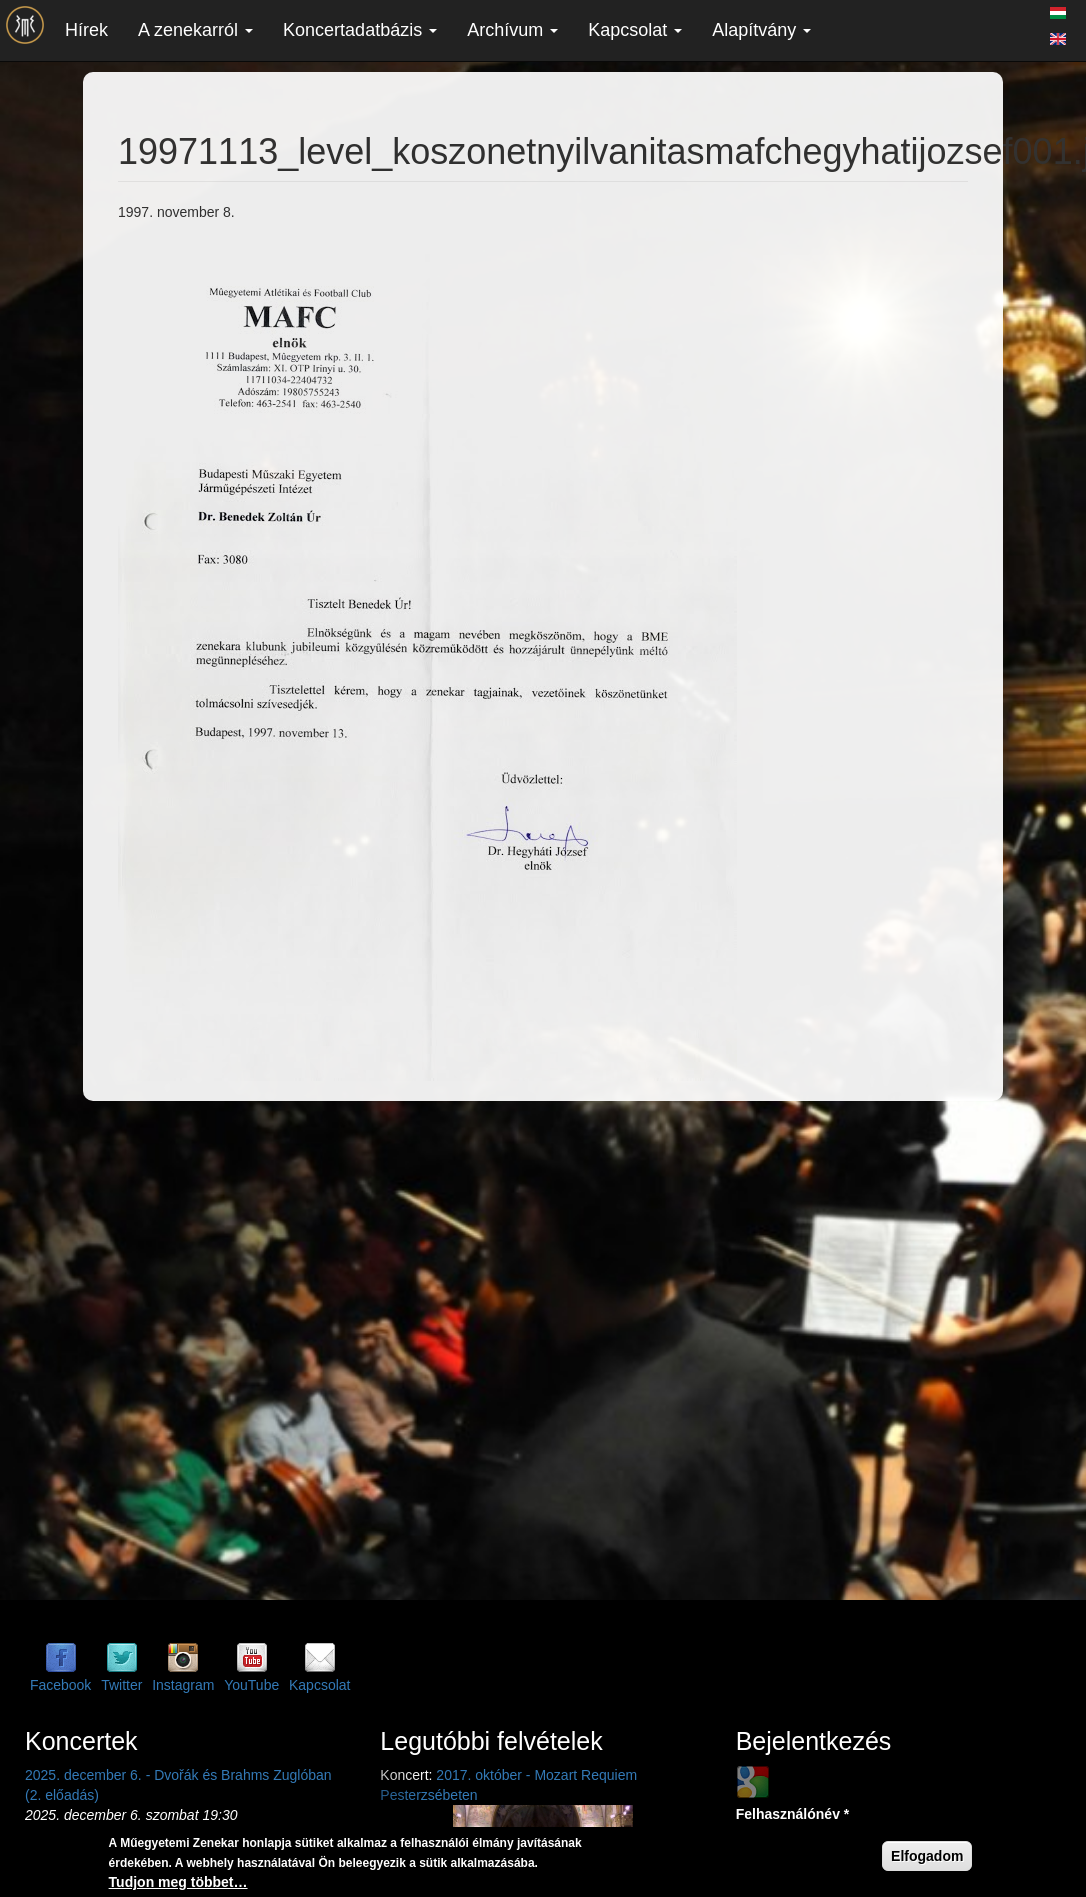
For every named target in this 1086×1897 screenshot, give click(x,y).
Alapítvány (761, 30)
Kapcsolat (635, 30)
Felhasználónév (793, 1814)
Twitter (121, 1685)
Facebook (60, 1685)
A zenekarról (195, 30)
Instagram (183, 1685)
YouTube (251, 1685)
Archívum (512, 30)
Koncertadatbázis (360, 30)
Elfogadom (927, 1856)
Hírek (86, 30)
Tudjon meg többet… (178, 1882)
